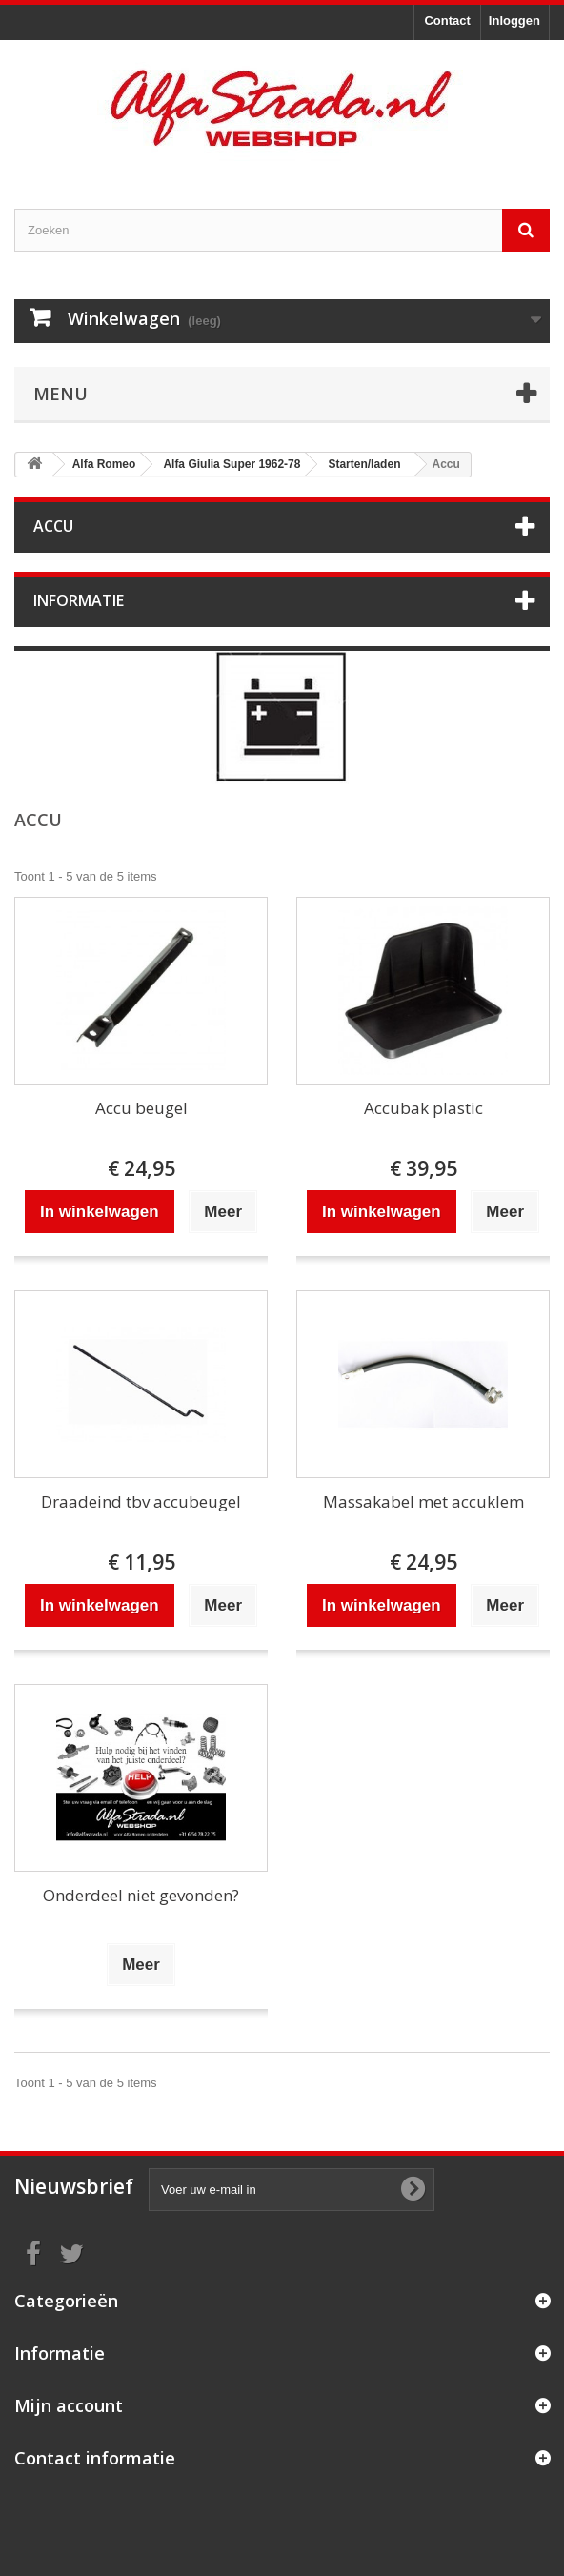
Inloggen (514, 20)
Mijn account (68, 2405)
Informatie (78, 600)
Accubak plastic (423, 1108)
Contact (447, 20)
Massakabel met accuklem (423, 1501)
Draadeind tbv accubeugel (141, 1501)
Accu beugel (141, 1108)
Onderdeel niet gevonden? (141, 1895)
